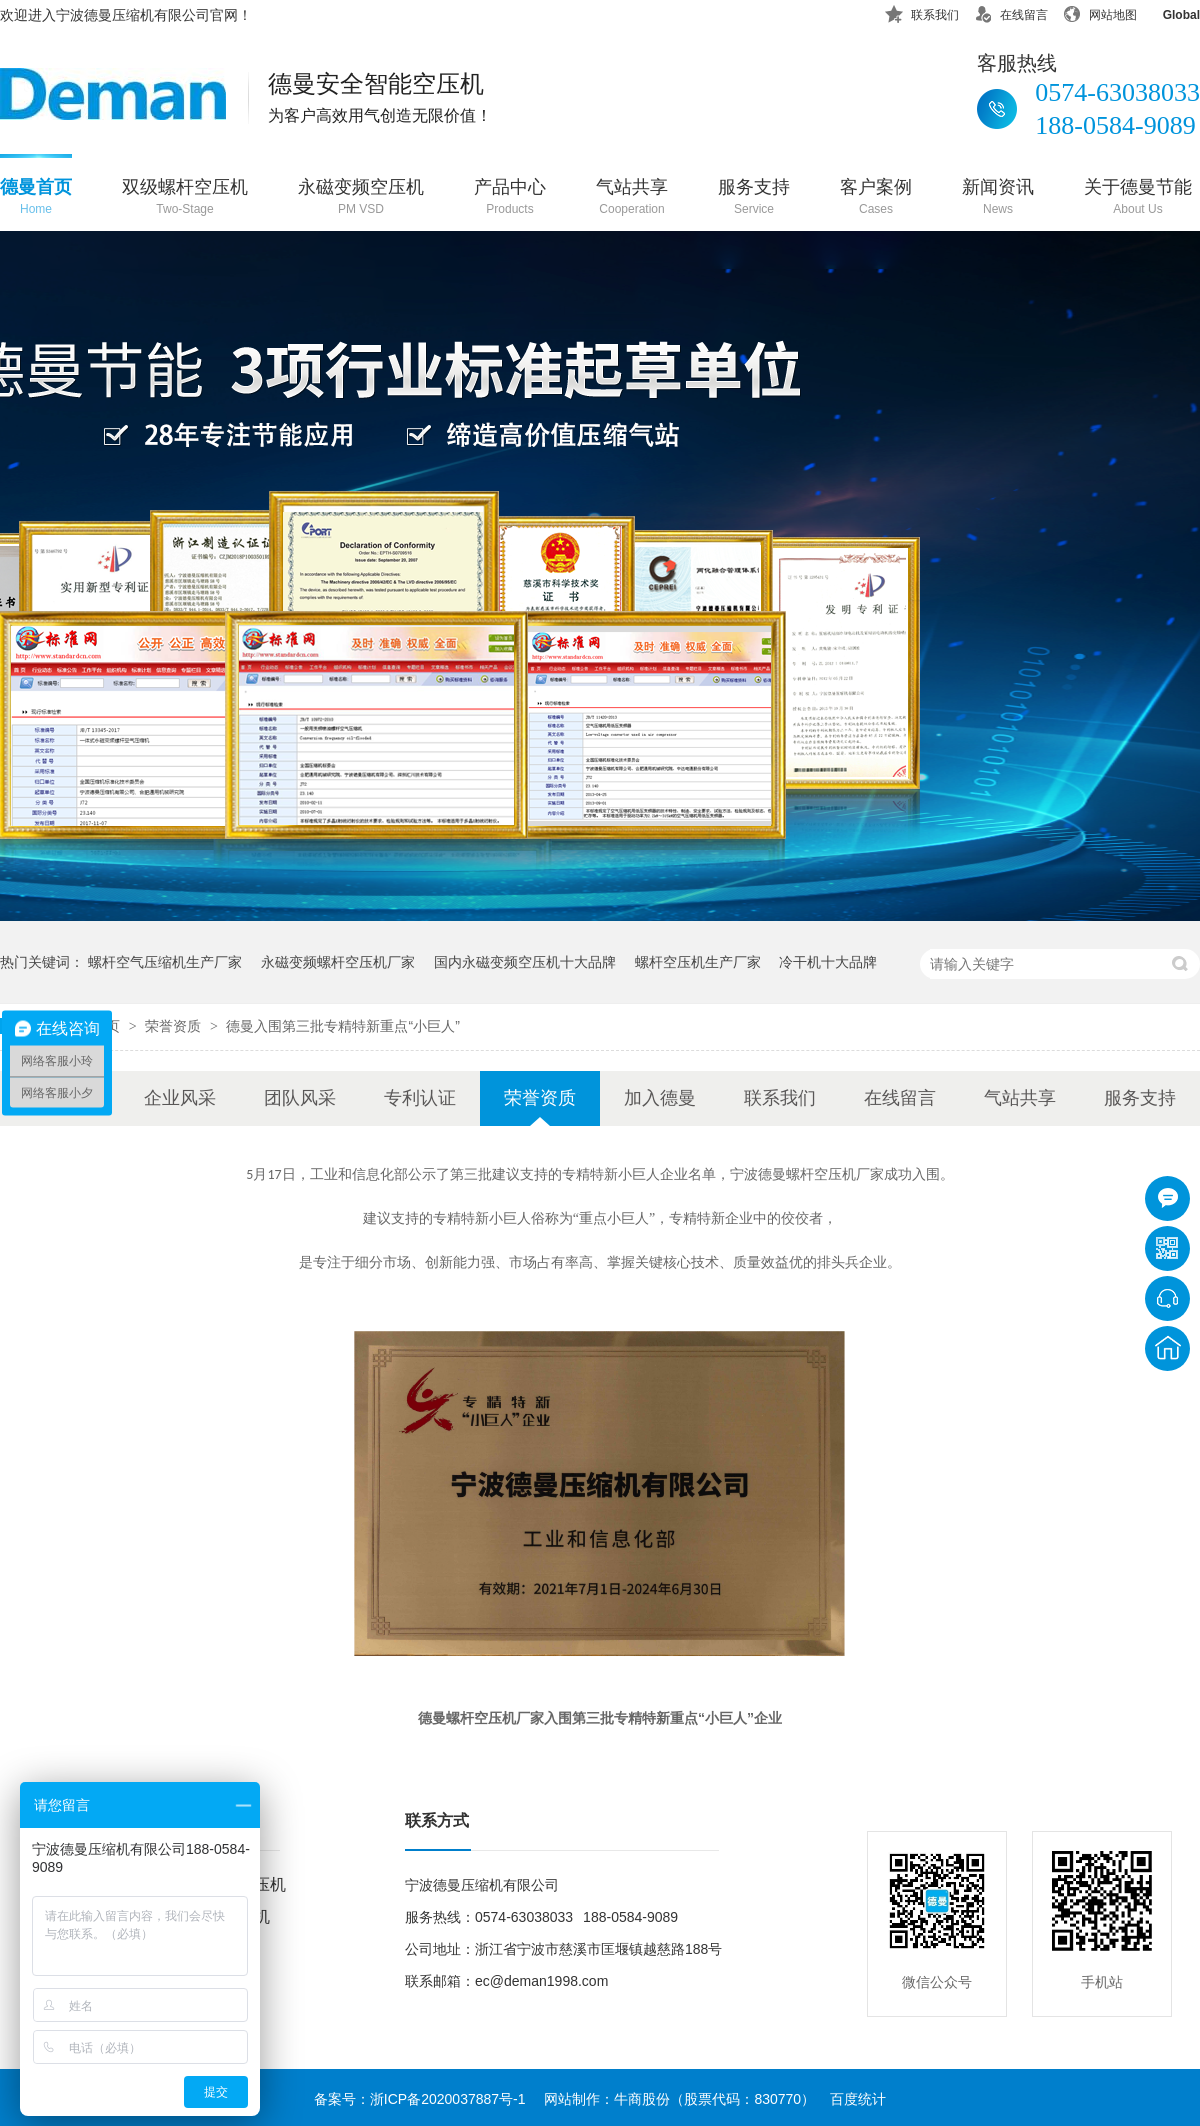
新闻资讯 (998, 198)
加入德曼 (660, 1098)
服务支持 (754, 198)
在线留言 (1011, 11)
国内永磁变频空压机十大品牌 (525, 962)
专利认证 (420, 1098)
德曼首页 (36, 198)
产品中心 (510, 198)
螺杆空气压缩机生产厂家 (165, 962)
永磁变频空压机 (361, 198)
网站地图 (1100, 11)
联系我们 (922, 11)
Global (1168, 11)
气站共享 (632, 198)
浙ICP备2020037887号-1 (448, 2099)
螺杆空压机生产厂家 (698, 962)
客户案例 (876, 198)
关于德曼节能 (1138, 198)
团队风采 (300, 1098)
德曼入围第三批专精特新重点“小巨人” (342, 1026)
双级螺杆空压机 (185, 198)
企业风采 (180, 1098)
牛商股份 (642, 2099)
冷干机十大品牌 (828, 962)
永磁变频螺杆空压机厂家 (338, 962)
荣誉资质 (175, 1026)
